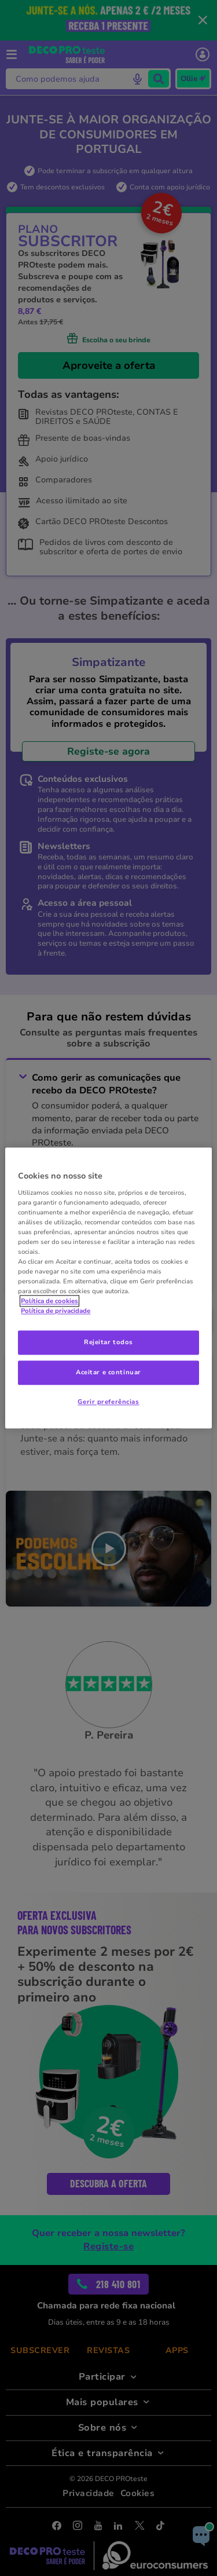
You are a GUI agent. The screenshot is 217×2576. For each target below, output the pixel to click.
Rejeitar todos (108, 1342)
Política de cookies (49, 1301)
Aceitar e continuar (108, 1372)
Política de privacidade (55, 1311)
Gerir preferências (108, 1402)
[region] (108, 1287)
